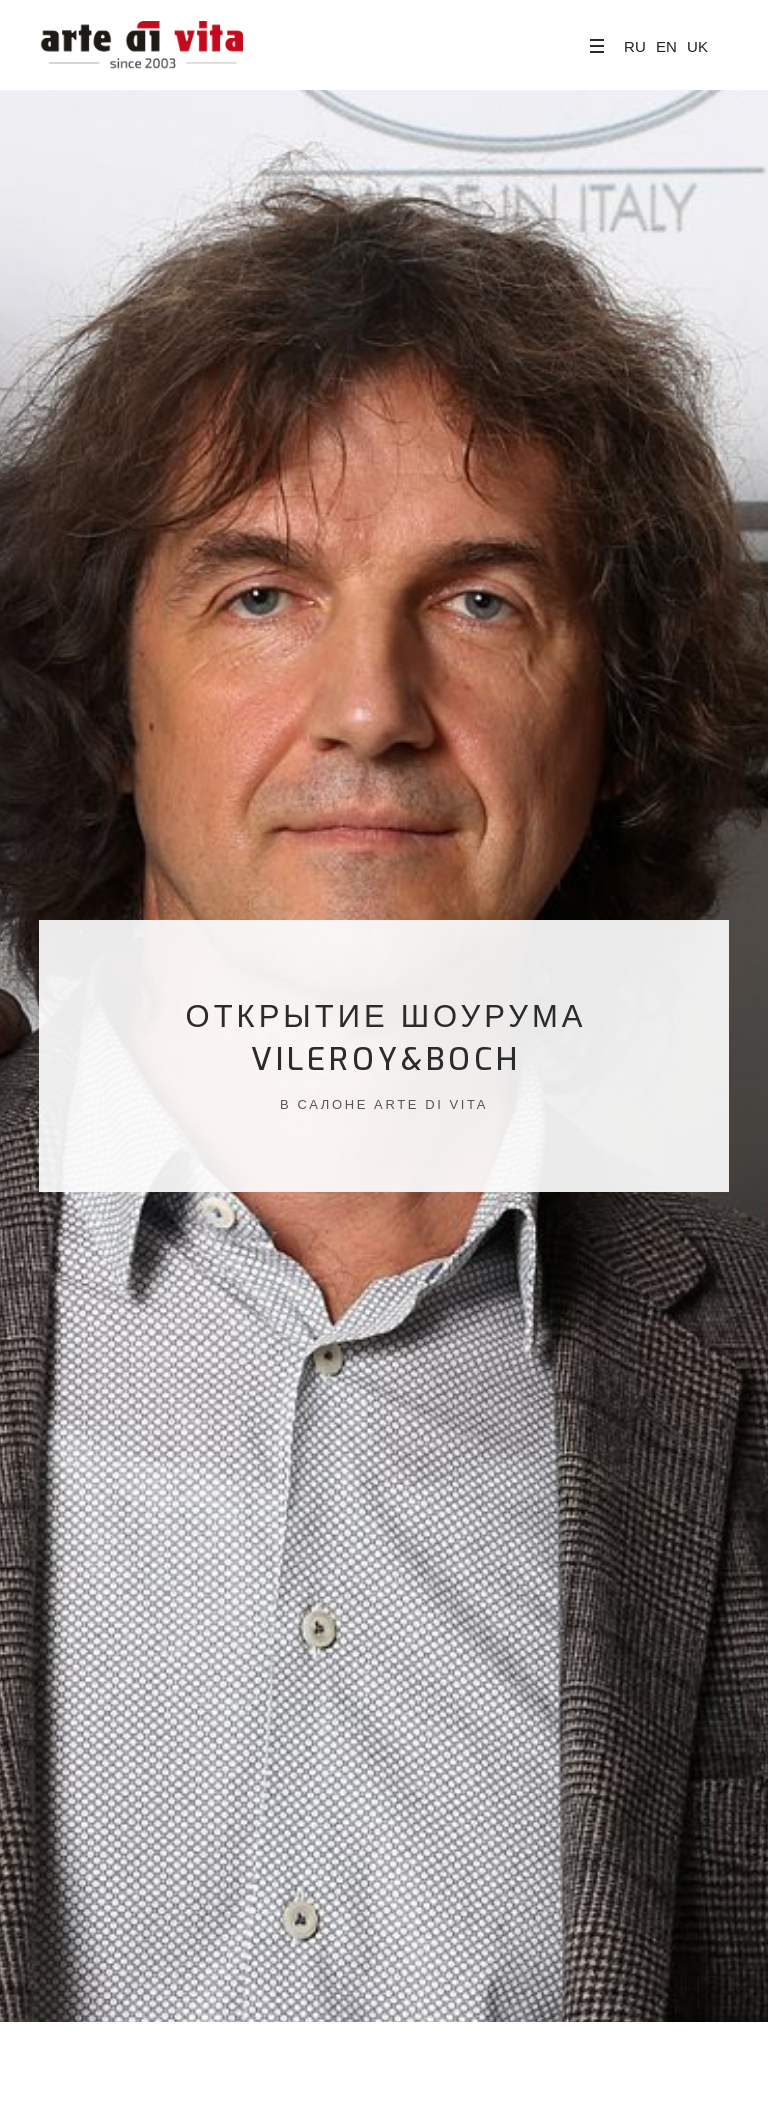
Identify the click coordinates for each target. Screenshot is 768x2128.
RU (635, 46)
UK (697, 46)
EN (666, 46)
